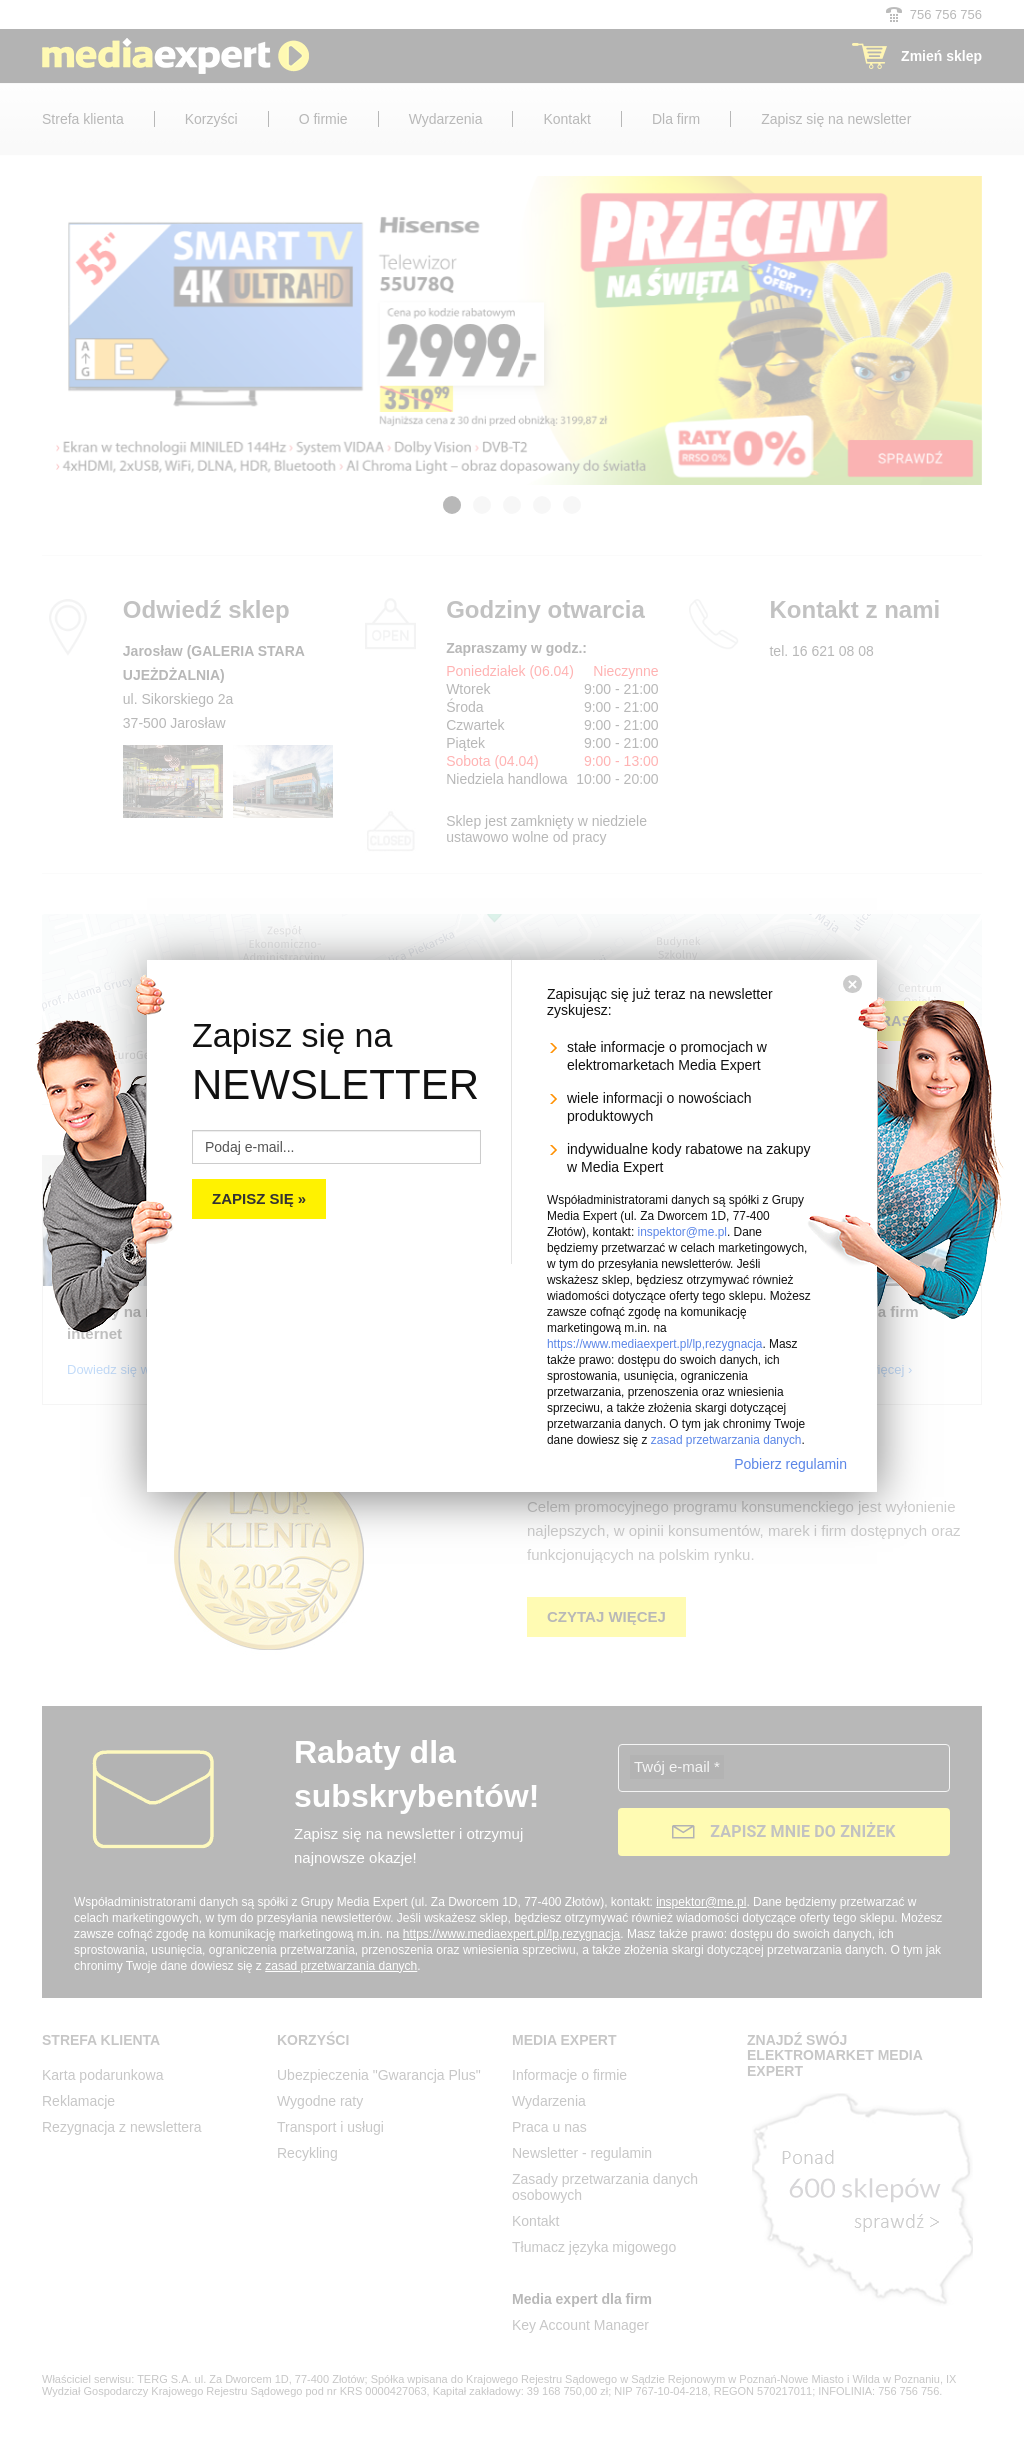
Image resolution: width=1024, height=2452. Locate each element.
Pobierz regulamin (790, 1464)
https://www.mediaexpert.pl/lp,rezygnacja (654, 1344)
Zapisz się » (259, 1198)
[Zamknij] (852, 984)
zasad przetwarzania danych (726, 1440)
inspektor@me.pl (682, 1232)
